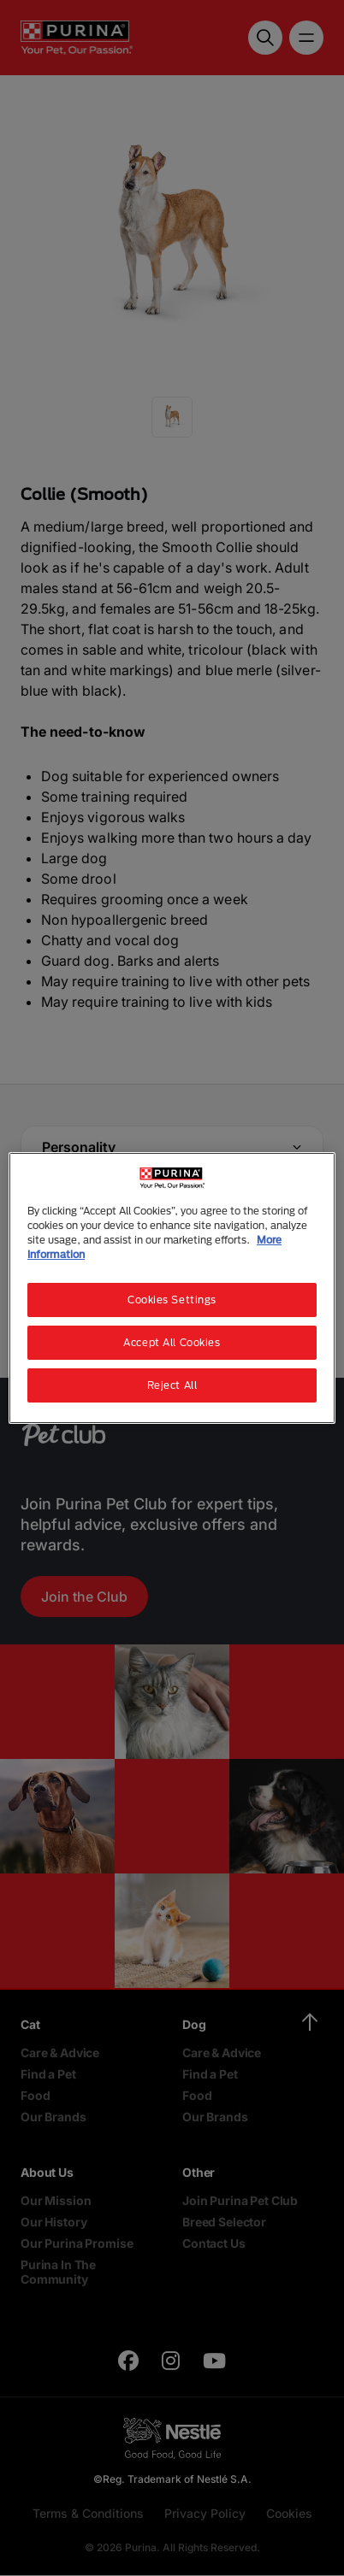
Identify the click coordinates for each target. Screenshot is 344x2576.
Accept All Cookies (171, 1342)
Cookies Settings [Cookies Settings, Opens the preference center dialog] (172, 1299)
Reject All (172, 1385)
